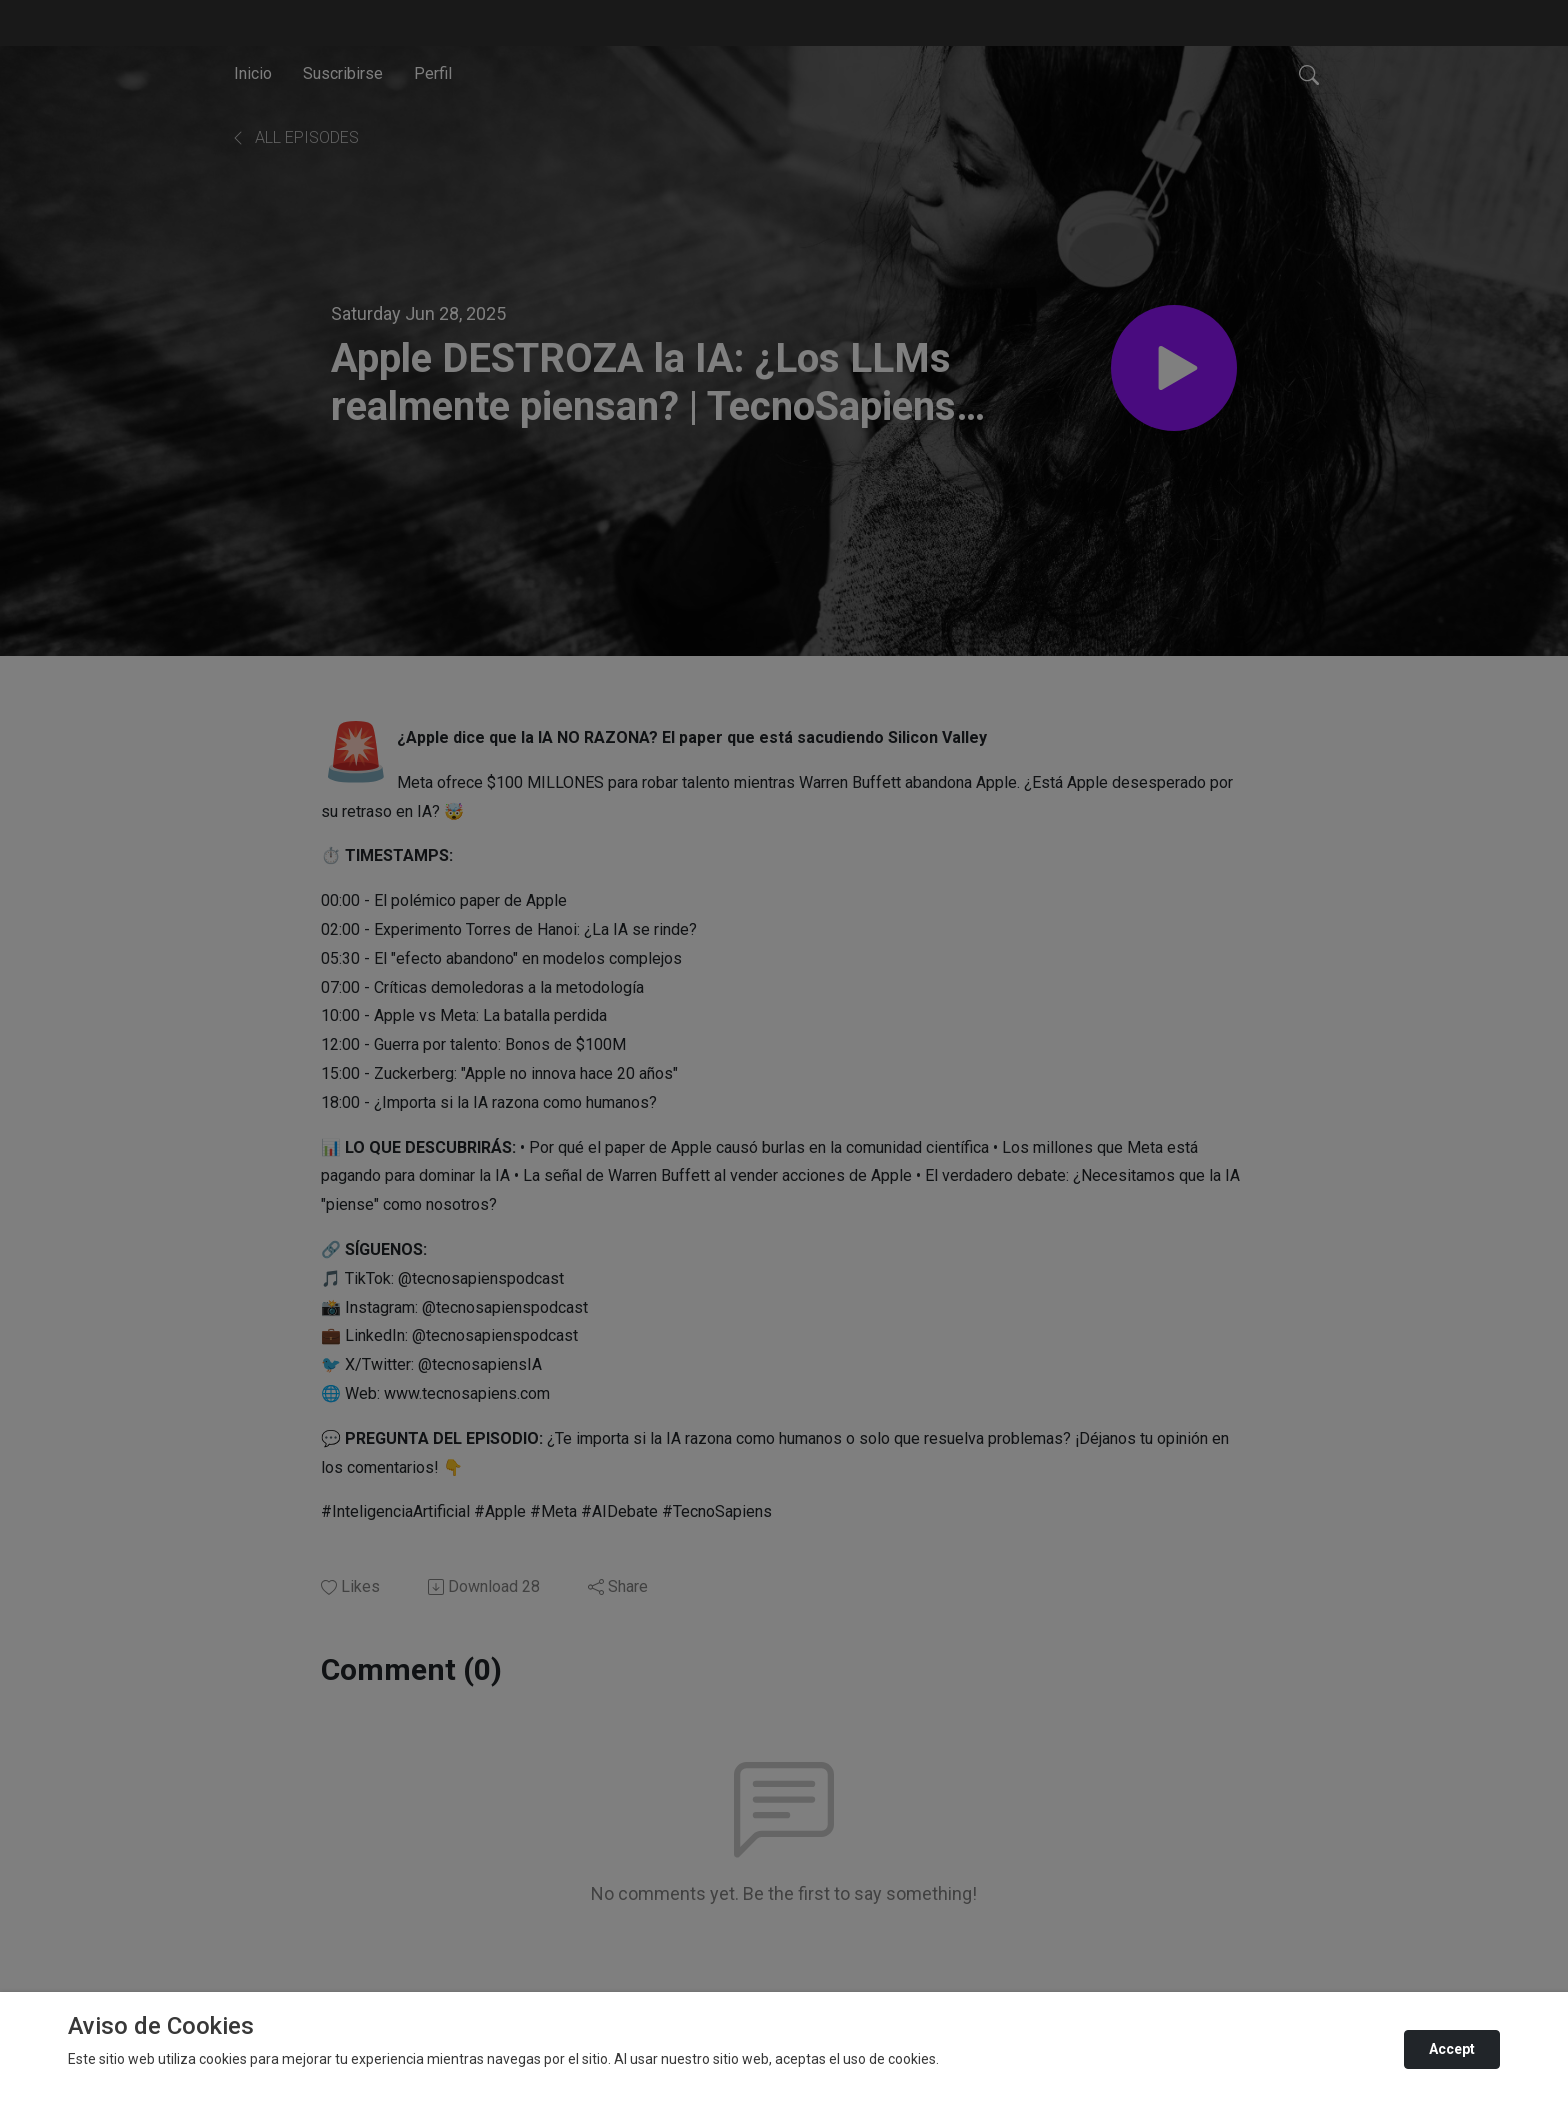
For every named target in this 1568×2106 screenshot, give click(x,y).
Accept (1452, 2049)
